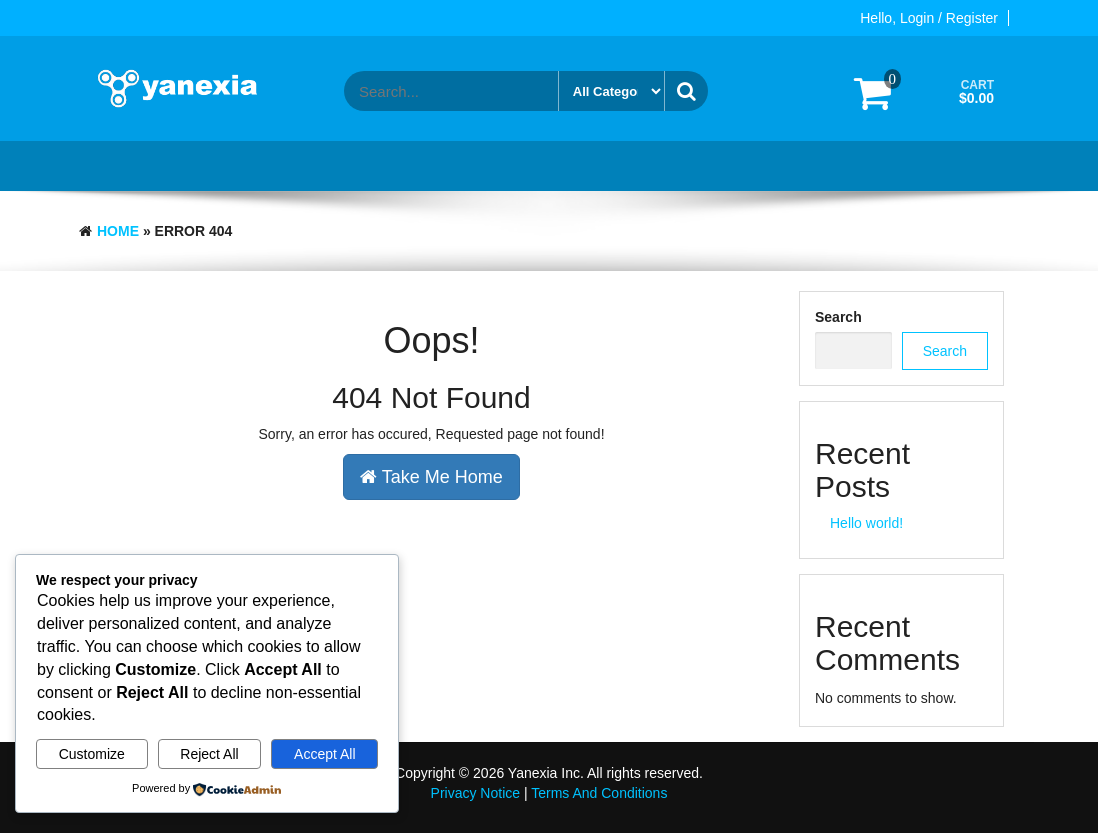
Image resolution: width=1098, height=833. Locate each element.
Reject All (209, 754)
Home (118, 231)
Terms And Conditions (599, 793)
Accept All (324, 754)
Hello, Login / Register (929, 18)
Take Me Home (431, 477)
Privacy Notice (475, 793)
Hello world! (866, 523)
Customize (92, 754)
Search (838, 317)
